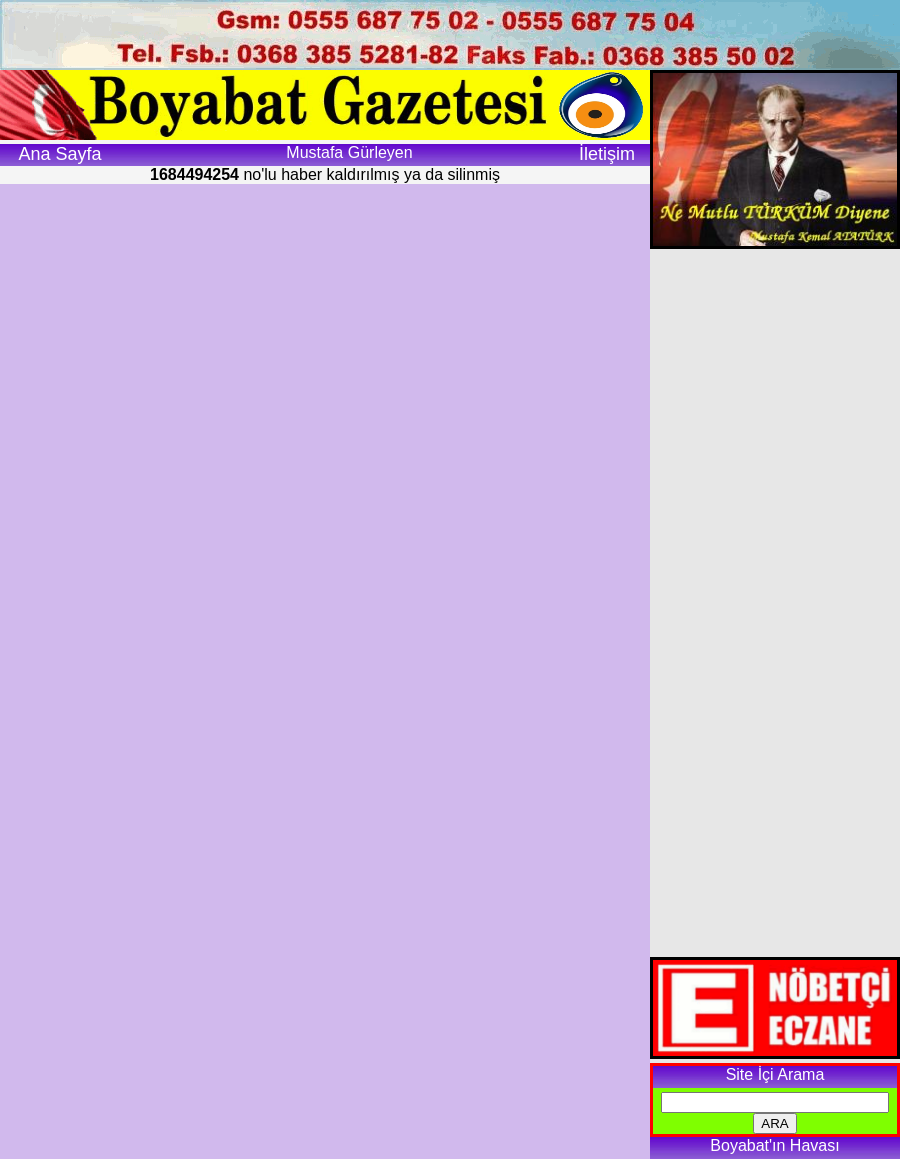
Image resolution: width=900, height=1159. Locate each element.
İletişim (607, 154)
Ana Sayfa (59, 154)
